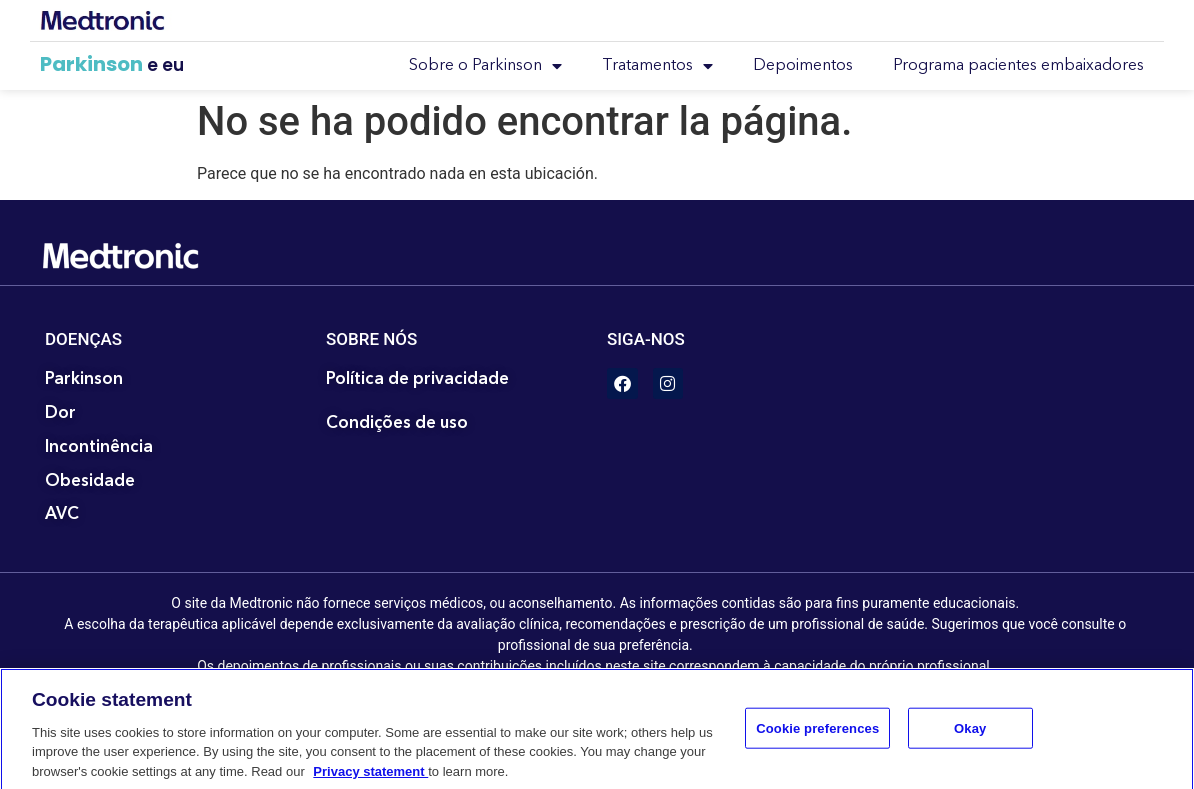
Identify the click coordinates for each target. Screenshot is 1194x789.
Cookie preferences (817, 737)
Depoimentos (803, 66)
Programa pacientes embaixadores (1018, 66)
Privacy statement (370, 780)
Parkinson (91, 64)
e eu (165, 65)
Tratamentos (657, 66)
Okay (970, 737)
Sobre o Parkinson (485, 66)
